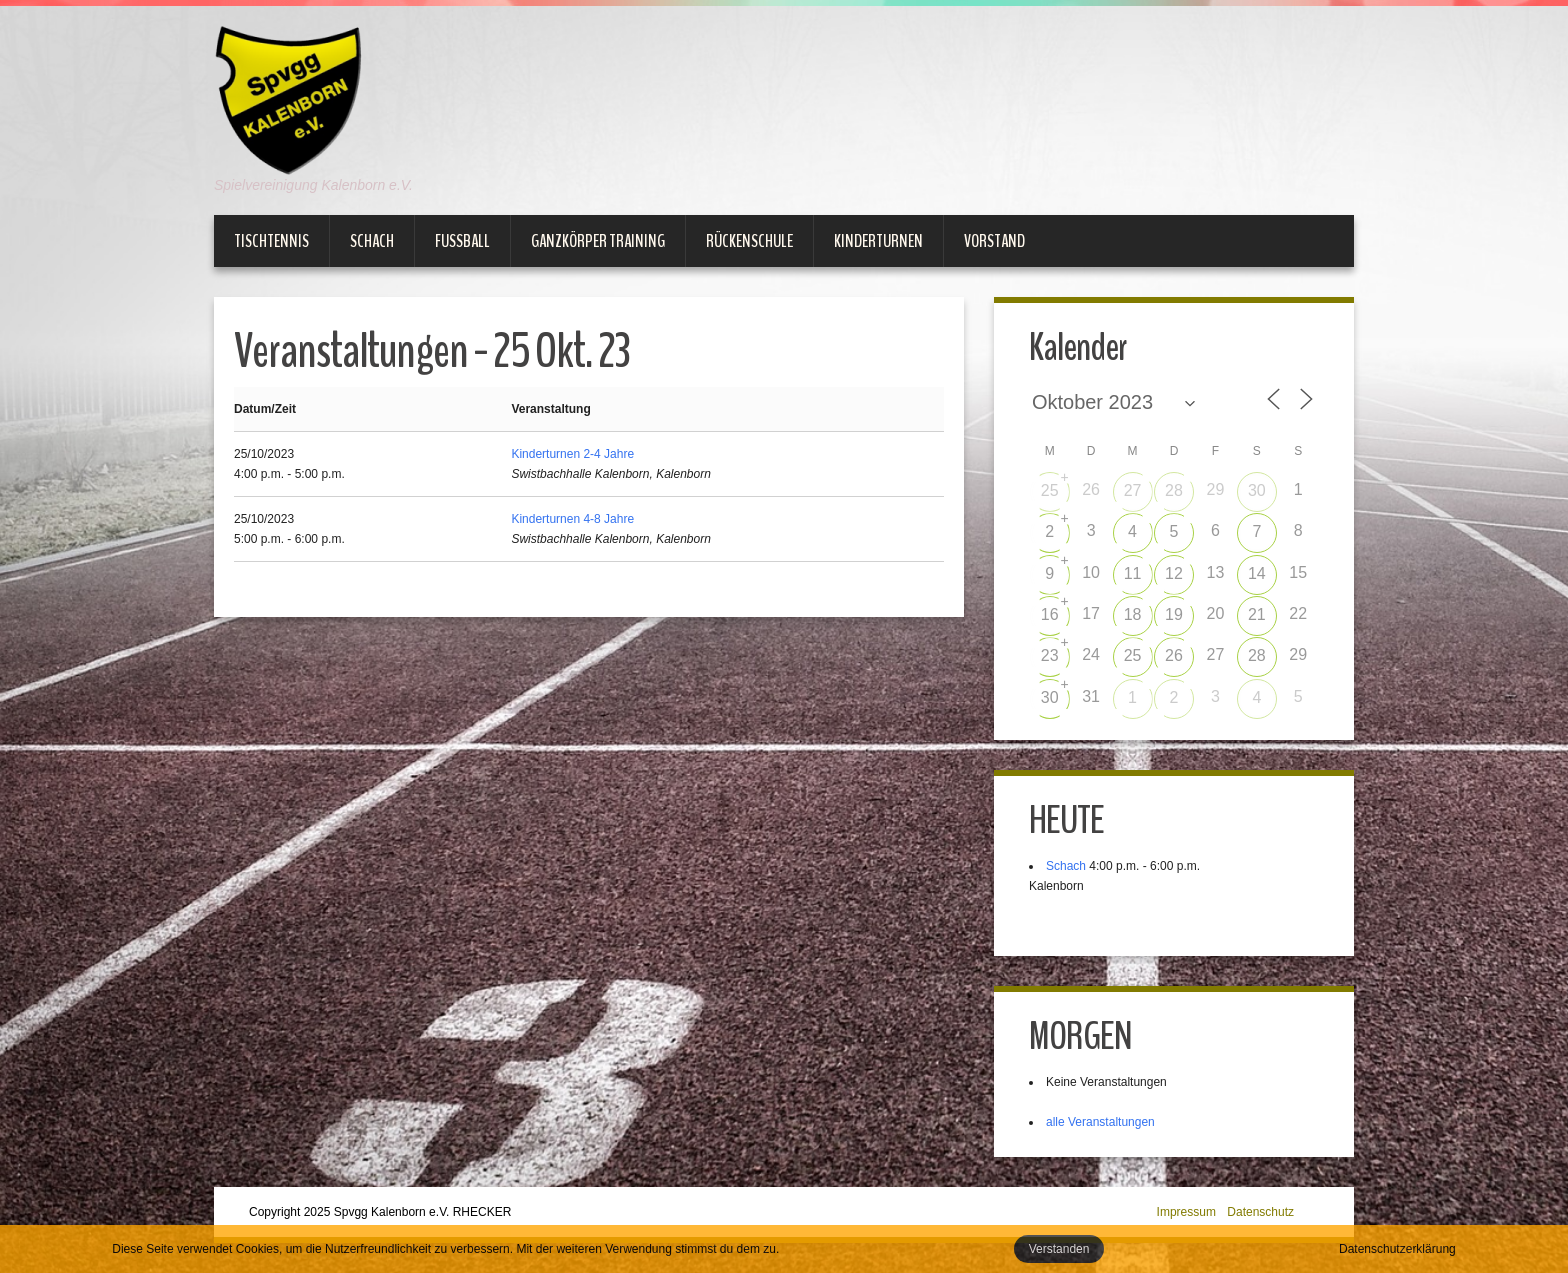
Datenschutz (1260, 1212)
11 (1133, 573)
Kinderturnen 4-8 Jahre (572, 519)
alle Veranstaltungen (1100, 1122)
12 (1174, 573)
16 (1050, 614)
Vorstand (994, 241)
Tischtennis (271, 241)
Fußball (462, 241)
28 (1174, 490)
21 (1257, 614)
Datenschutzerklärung (1397, 1249)
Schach (372, 241)
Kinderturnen (878, 241)
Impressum (1186, 1212)
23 (1050, 655)
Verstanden (1059, 1249)
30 (1257, 490)
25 (1050, 490)
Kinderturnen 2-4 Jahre (572, 454)
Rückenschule (749, 241)
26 (1174, 655)
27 (1133, 490)
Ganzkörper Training (598, 241)
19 (1174, 614)
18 (1133, 614)
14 (1257, 573)
